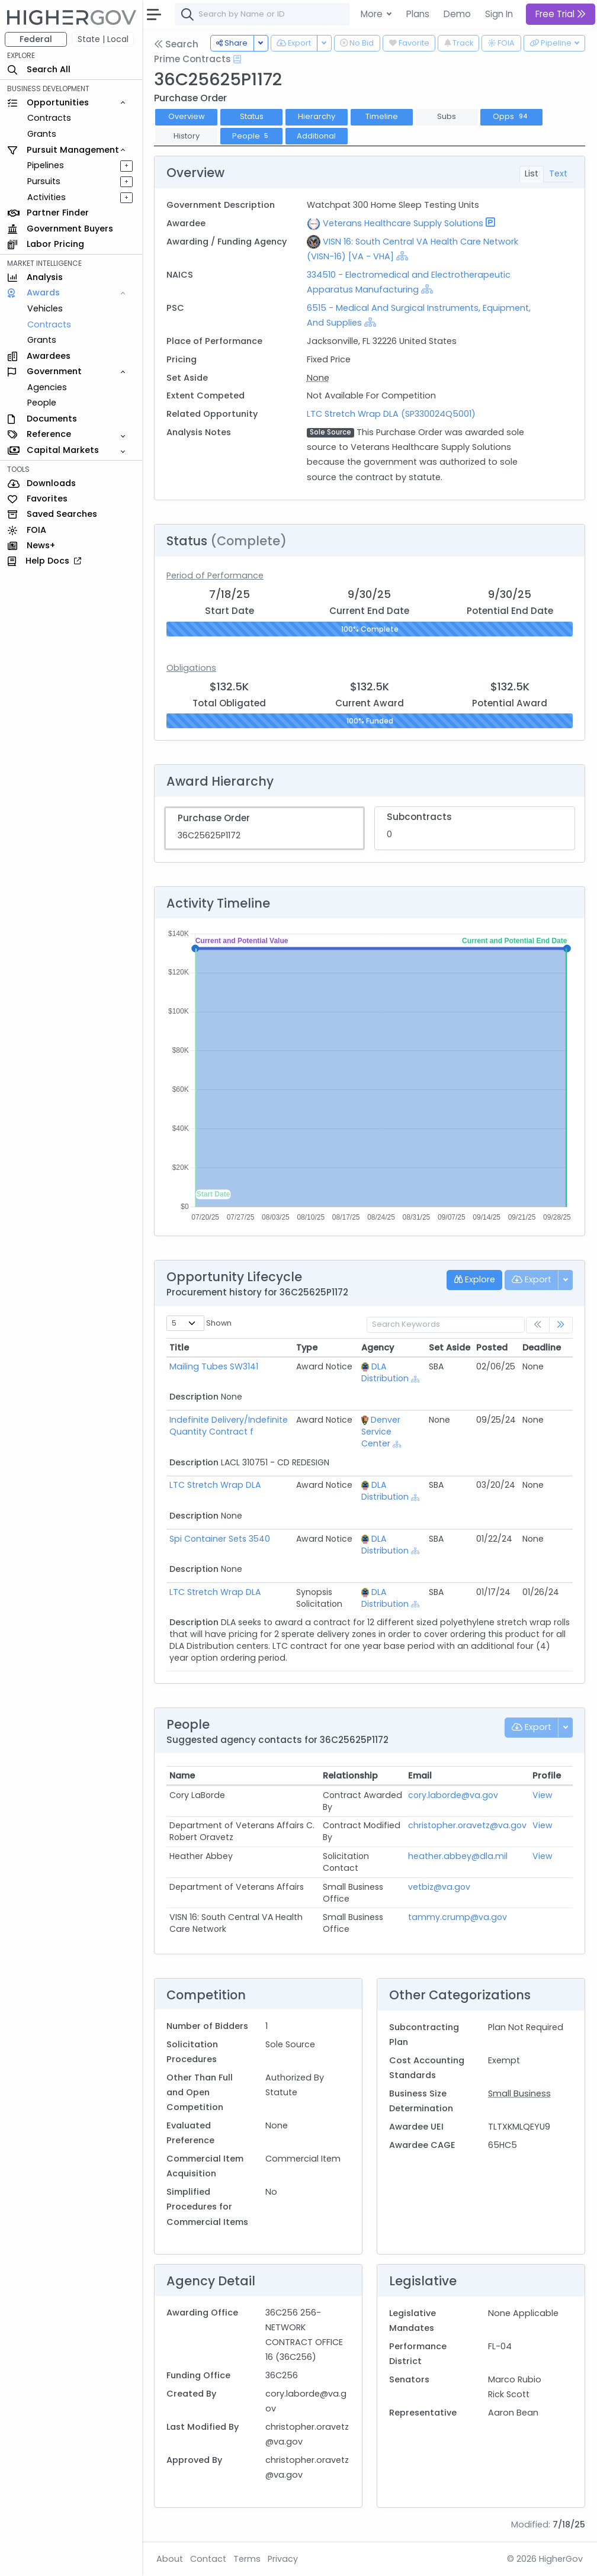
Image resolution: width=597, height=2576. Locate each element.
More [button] (373, 14)
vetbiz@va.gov (439, 1887)
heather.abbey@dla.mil (458, 1856)
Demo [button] (457, 14)
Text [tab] (558, 173)
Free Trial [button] (560, 14)
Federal (36, 39)
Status (252, 116)
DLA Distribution (385, 1372)
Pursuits (43, 181)
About (169, 2559)
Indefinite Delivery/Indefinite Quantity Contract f (228, 1425)
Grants (41, 134)
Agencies (47, 387)
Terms (247, 2559)
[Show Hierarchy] (402, 255)
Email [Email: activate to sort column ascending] (420, 1775)
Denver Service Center (380, 1431)
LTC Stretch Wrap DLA (215, 1485)
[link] (561, 1325)
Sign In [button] (499, 14)
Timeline (381, 116)
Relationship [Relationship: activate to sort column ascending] (350, 1775)
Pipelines (45, 165)
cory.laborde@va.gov (453, 1795)
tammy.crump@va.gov (457, 1917)
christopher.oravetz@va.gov (467, 1825)
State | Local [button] (103, 39)
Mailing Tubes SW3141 (213, 1366)
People (41, 403)
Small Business (519, 2093)
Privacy (283, 2559)
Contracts (49, 118)
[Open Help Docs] (237, 59)
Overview (186, 116)
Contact (208, 2559)
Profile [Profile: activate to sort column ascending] (546, 1775)
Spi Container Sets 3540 (219, 1539)
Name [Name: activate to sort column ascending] (182, 1775)
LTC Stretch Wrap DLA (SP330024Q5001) (391, 414)
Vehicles (45, 308)
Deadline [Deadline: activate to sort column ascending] (541, 1347)
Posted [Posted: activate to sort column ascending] (492, 1347)
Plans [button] (417, 14)
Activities (46, 197)
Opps (511, 116)
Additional (316, 136)
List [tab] (531, 173)
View (542, 1795)
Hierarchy (316, 116)
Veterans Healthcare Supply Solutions (403, 223)
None (318, 378)
